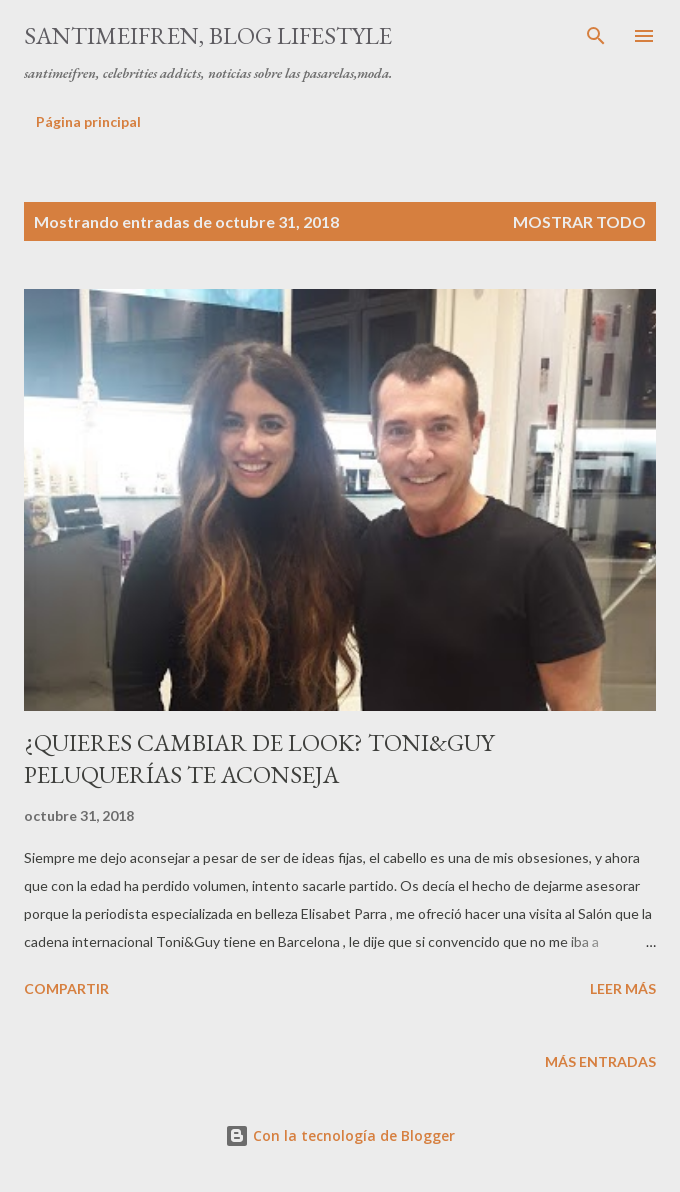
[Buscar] (596, 36)
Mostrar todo (579, 221)
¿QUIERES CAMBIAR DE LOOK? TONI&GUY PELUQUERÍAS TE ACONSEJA (259, 758)
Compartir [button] (66, 988)
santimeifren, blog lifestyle (208, 35)
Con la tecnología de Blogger (340, 1135)
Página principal (88, 121)
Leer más (623, 988)
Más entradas (600, 1061)
